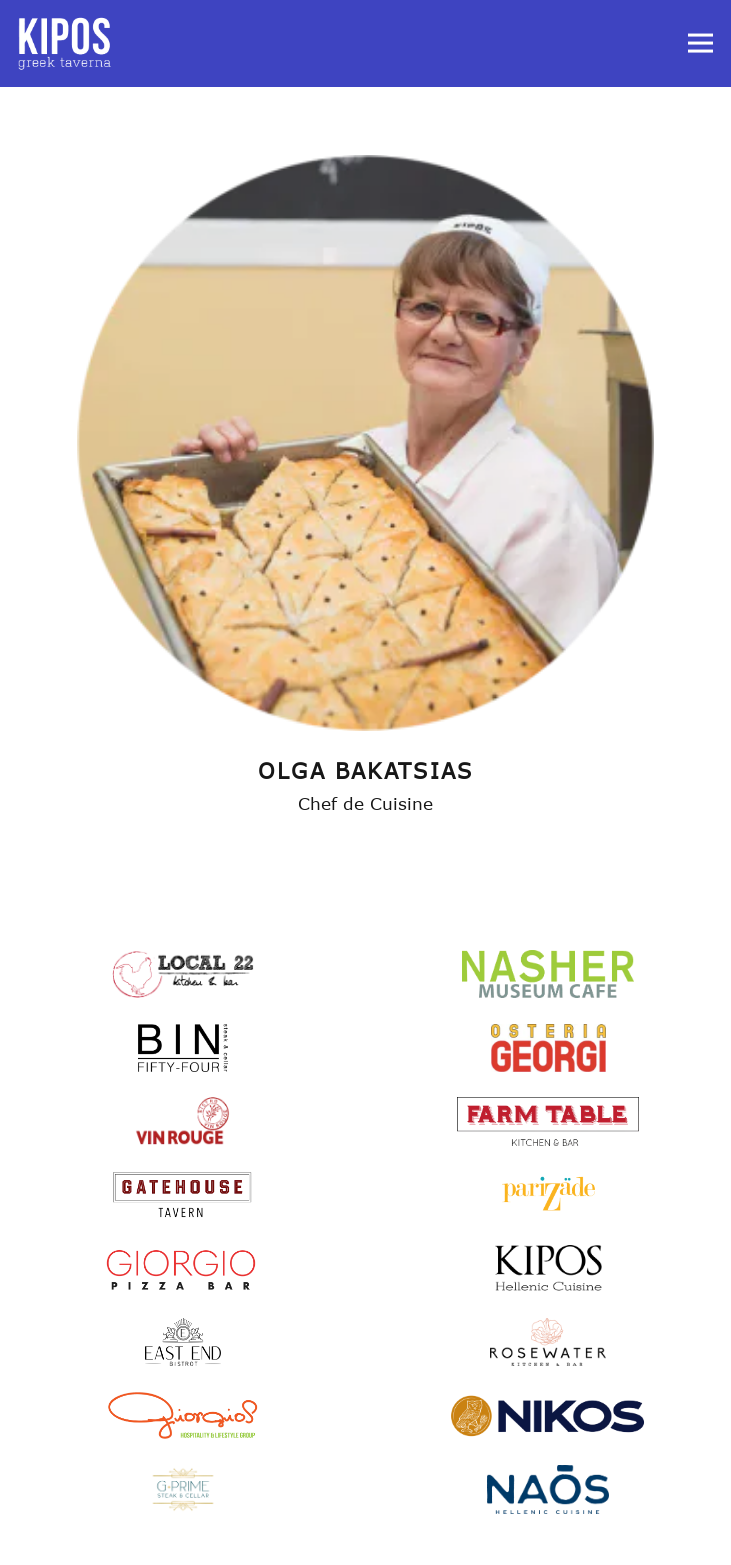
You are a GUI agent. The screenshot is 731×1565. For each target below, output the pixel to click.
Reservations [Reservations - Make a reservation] (365, 1542)
